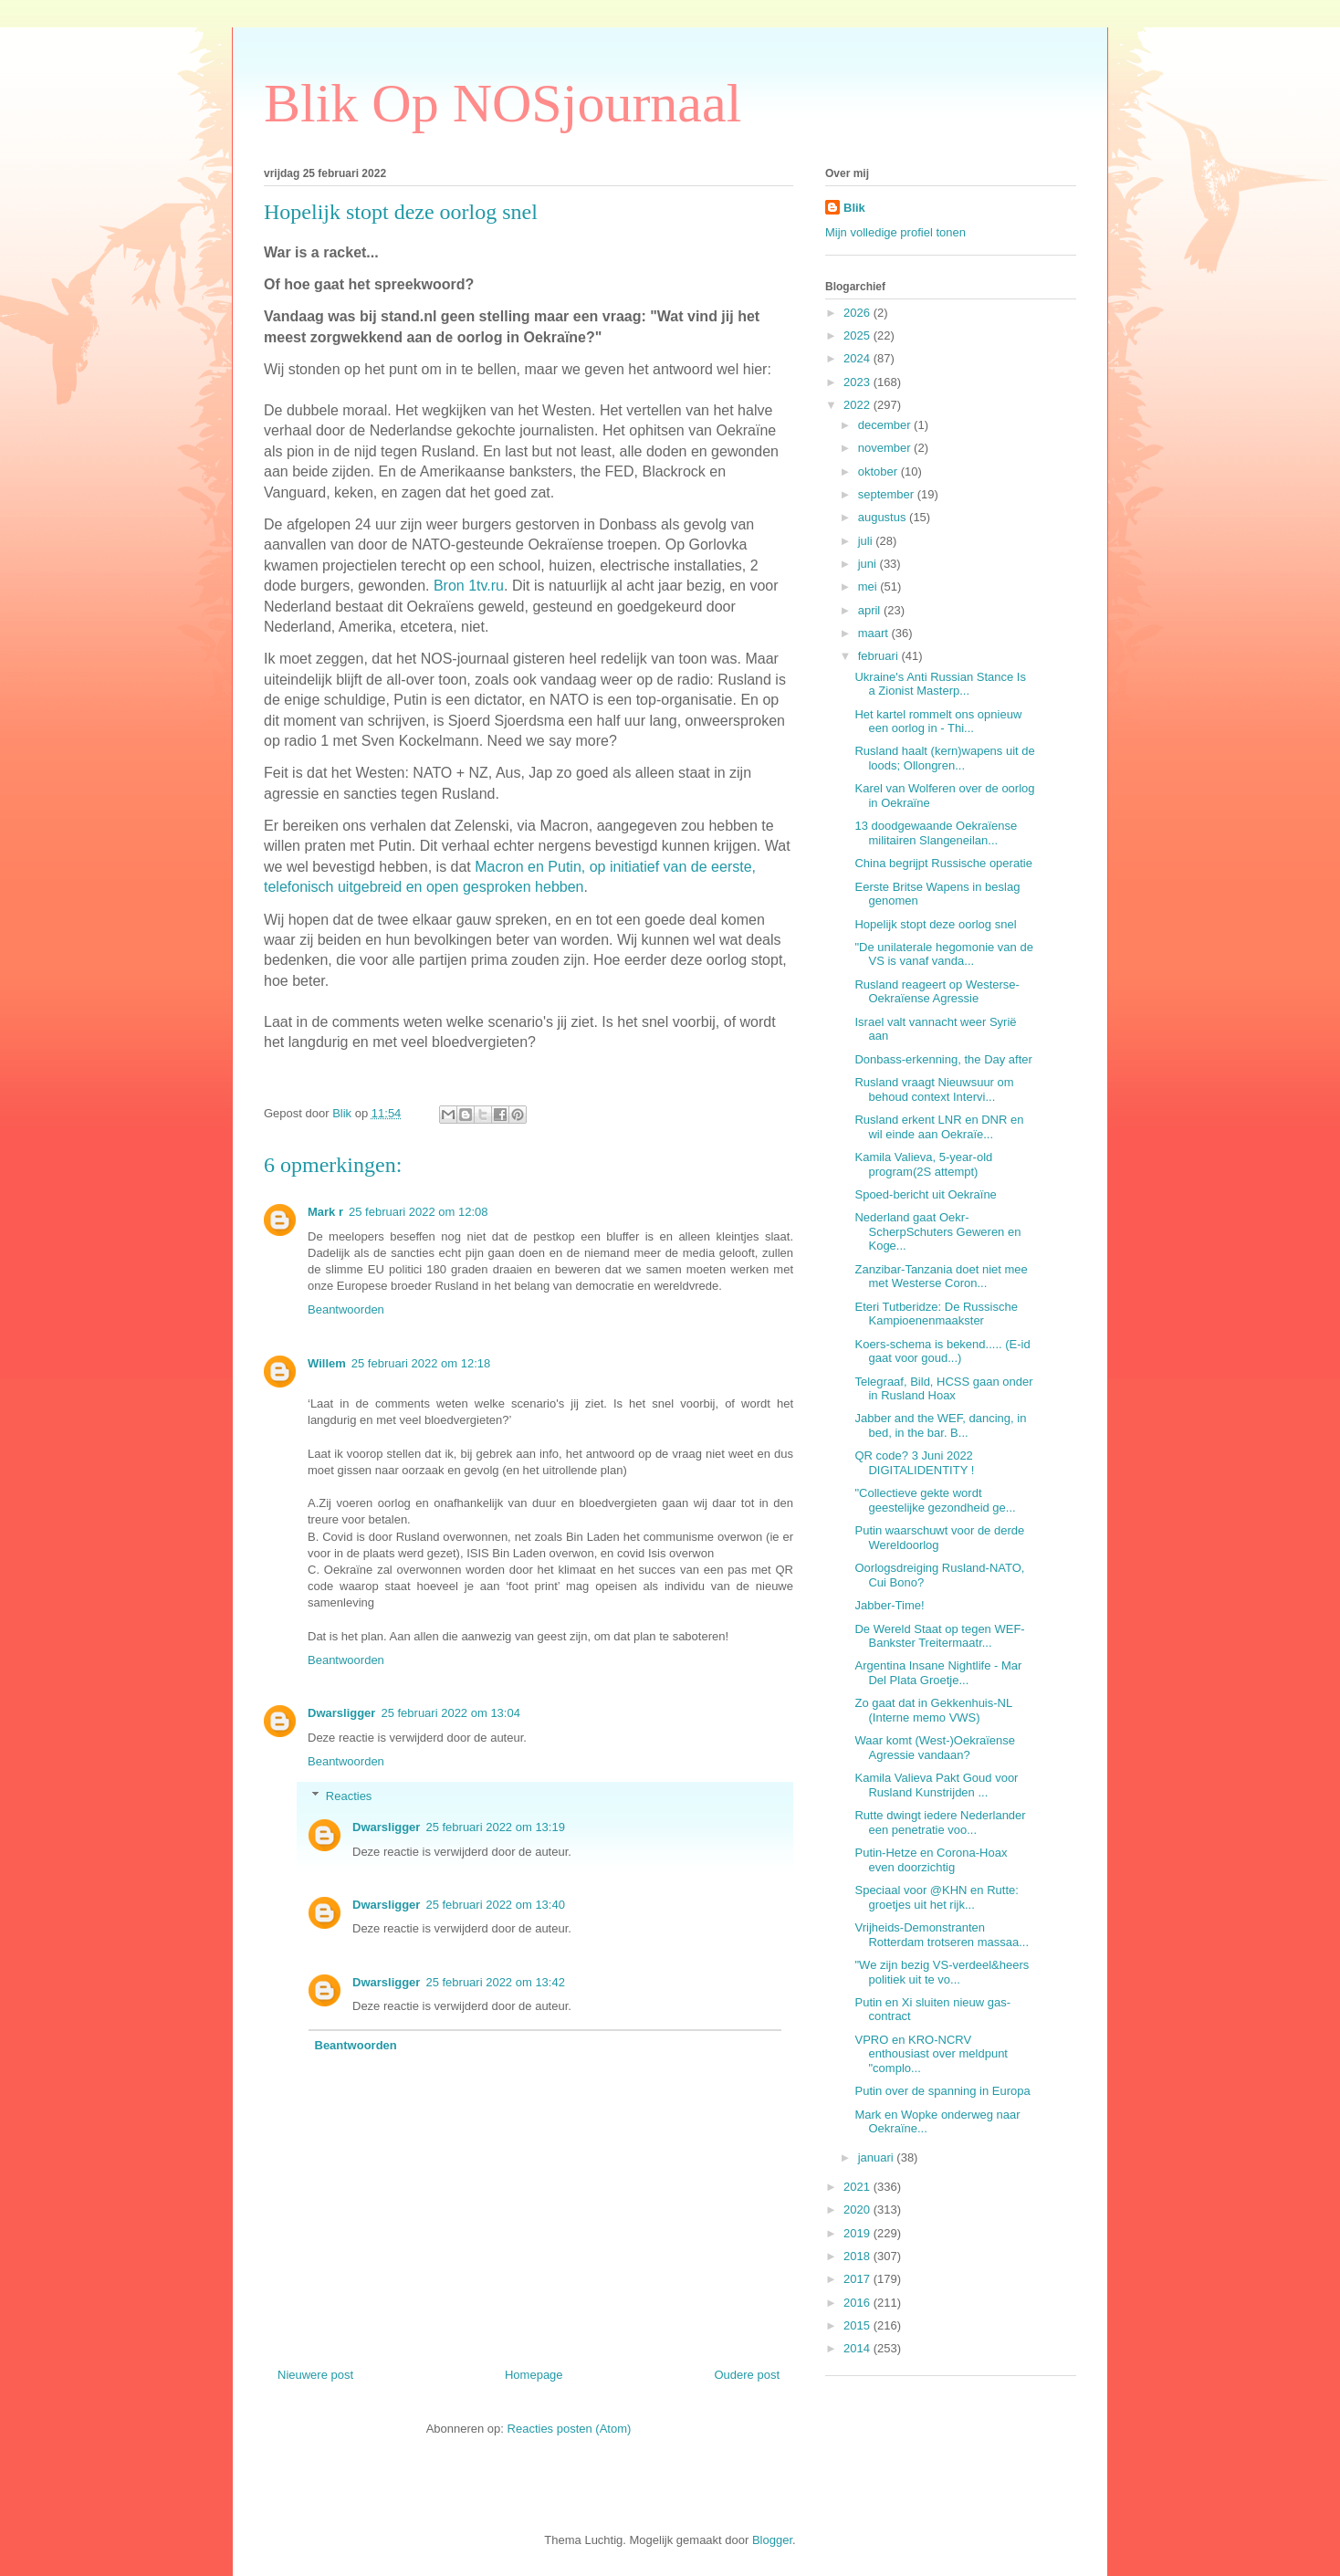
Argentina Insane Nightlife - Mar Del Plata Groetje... (937, 1673)
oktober (879, 471)
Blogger (772, 2540)
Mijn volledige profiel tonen (895, 232)
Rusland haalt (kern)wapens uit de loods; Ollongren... (944, 758)
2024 (858, 358)
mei (869, 586)
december (886, 425)
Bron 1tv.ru (469, 585)
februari (880, 656)
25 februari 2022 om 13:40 (495, 1904)
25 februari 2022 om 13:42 (495, 1982)
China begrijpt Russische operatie (942, 863)
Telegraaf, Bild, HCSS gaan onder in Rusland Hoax (943, 1389)
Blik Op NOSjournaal (502, 103)
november (886, 448)
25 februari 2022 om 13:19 (495, 1827)
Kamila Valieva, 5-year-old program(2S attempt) (923, 1164)
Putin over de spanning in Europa (942, 2091)
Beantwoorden (346, 1309)
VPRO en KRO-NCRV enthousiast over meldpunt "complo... (930, 2054)
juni (869, 564)
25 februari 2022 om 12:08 (418, 1212)
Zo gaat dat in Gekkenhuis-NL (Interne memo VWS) (932, 1710)
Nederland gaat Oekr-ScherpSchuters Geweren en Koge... (937, 1231)
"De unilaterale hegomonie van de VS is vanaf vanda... (943, 954)
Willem (327, 1363)
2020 (858, 2209)
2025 (858, 335)
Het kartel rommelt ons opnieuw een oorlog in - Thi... (937, 721)
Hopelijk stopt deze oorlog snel (935, 924)
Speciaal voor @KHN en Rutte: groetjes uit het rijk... (936, 1897)
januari (877, 2157)
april (871, 610)
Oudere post (747, 2375)
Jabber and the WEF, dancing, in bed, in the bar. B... (940, 1425)
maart (875, 633)
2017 (858, 2279)
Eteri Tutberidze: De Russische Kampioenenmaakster (935, 1314)
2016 (858, 2302)
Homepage (534, 2375)
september (887, 494)
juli (867, 541)
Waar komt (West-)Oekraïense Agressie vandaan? (934, 1747)
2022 (858, 405)
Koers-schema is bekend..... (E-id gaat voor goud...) (942, 1351)
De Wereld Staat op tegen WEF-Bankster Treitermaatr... (939, 1636)
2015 (858, 2325)
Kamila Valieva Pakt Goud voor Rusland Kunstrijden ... (936, 1785)
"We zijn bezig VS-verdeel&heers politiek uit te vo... (941, 1972)
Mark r (325, 1212)
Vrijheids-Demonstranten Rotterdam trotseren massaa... (941, 1935)
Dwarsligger (341, 1713)
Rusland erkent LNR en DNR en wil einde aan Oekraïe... (938, 1127)
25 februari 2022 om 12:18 (421, 1363)
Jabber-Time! (889, 1605)
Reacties (349, 1796)
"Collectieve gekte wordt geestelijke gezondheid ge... (934, 1500)
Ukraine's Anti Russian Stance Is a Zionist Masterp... (939, 684)
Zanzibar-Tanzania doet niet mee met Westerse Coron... (940, 1276)
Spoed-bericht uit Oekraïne (925, 1194)
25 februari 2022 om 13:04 (450, 1713)
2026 (858, 312)
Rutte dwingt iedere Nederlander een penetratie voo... (939, 1822)
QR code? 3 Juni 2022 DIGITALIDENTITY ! (914, 1463)
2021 (858, 2187)
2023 (858, 382)
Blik (854, 208)
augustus (883, 517)
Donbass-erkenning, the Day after (942, 1059)
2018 (858, 2256)
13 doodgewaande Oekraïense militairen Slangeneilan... (935, 833)
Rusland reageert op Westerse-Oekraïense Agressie (936, 992)
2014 (858, 2348)
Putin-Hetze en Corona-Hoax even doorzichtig (930, 1860)
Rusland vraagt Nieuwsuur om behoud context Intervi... (933, 1089)
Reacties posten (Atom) (570, 2428)
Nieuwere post (315, 2375)
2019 (858, 2233)
